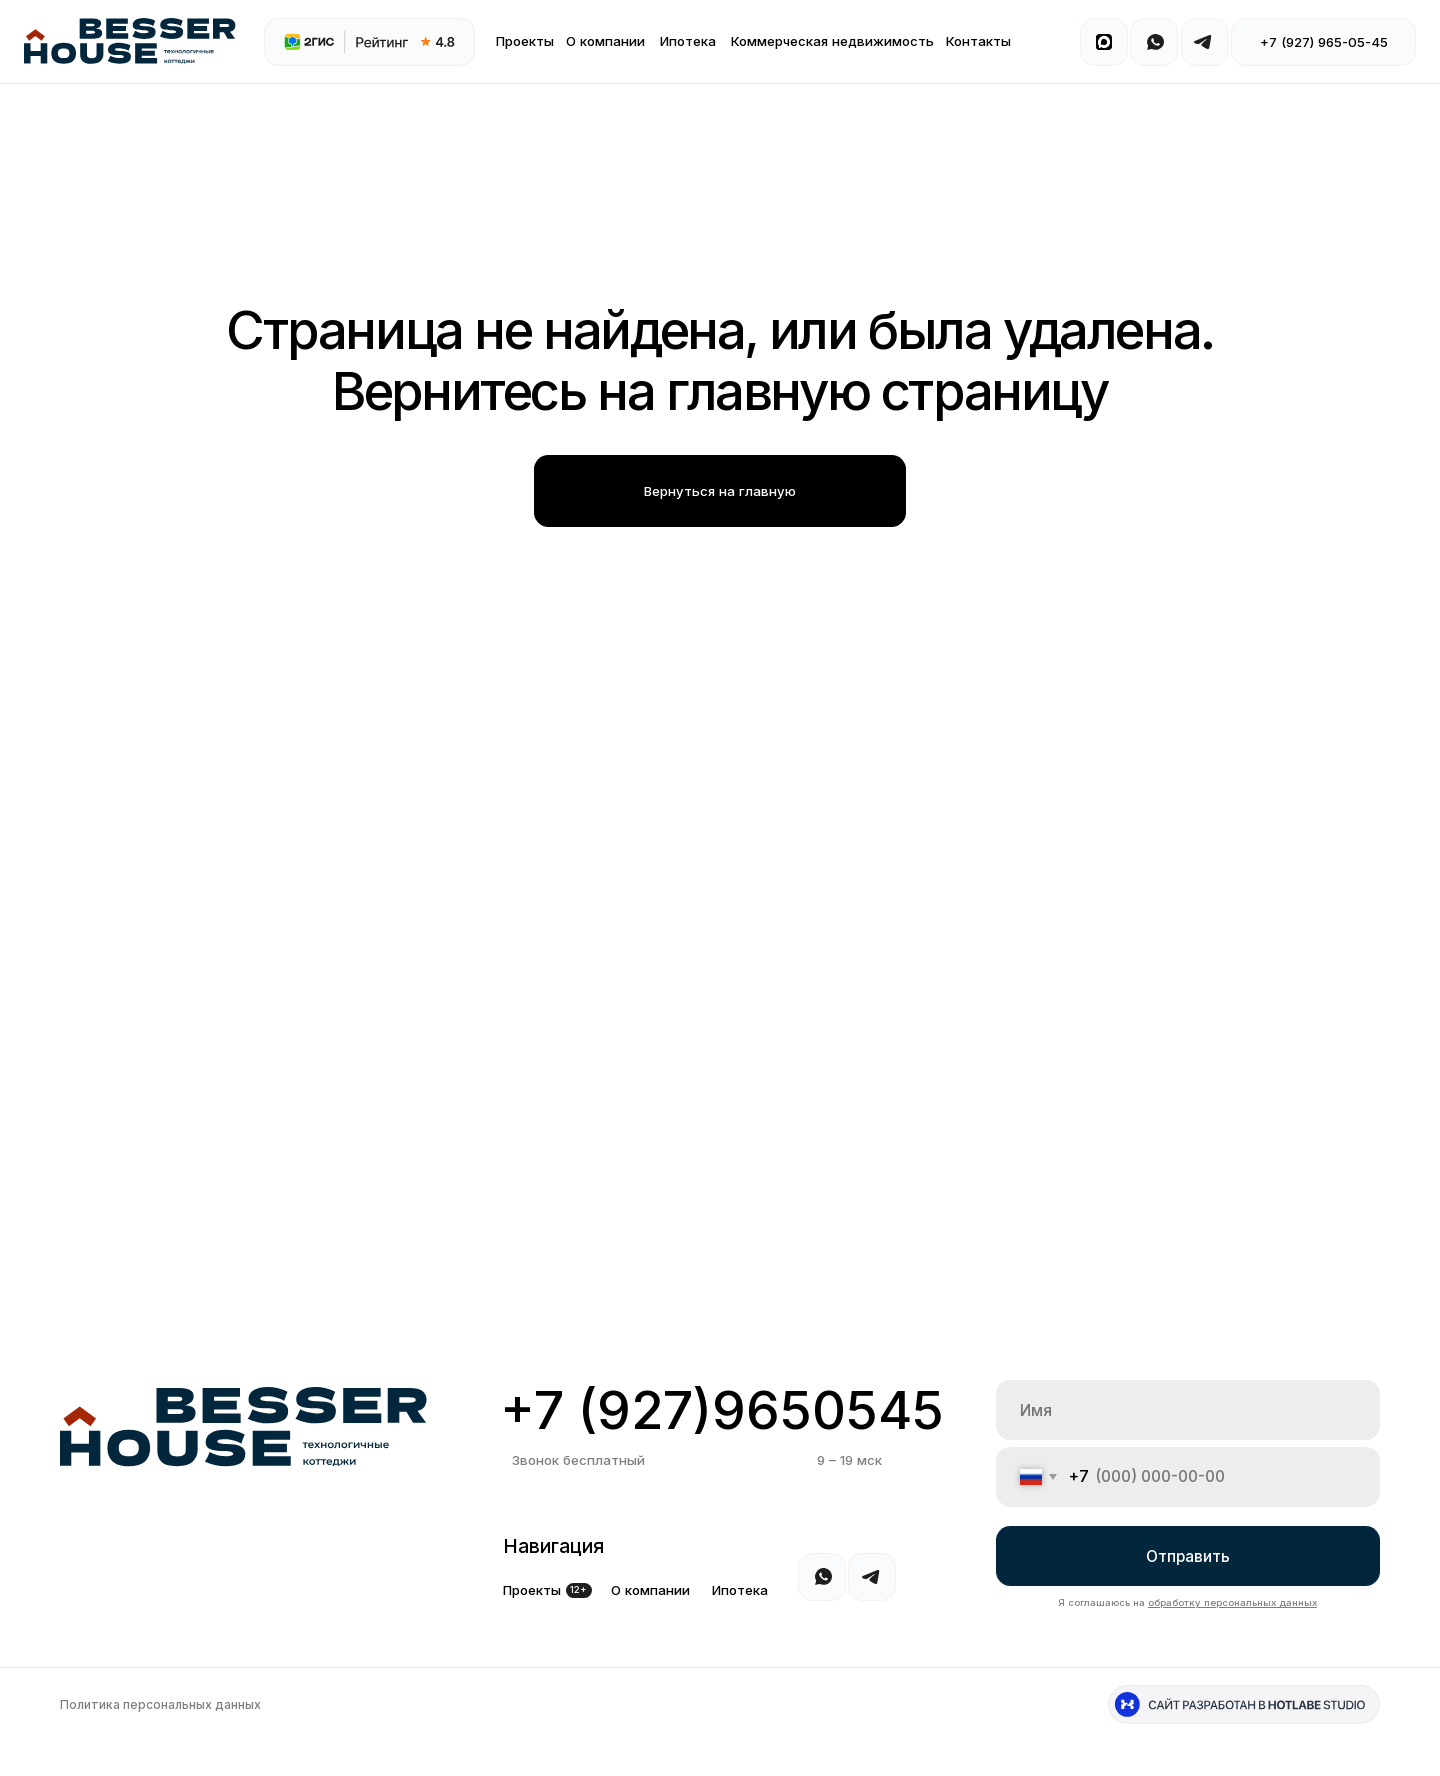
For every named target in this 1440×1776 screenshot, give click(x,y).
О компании (605, 41)
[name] (1188, 1410)
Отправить (1188, 1556)
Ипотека (688, 41)
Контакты (978, 41)
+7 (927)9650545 (722, 1410)
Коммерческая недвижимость (832, 41)
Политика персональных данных (160, 1704)
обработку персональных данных (1232, 1602)
